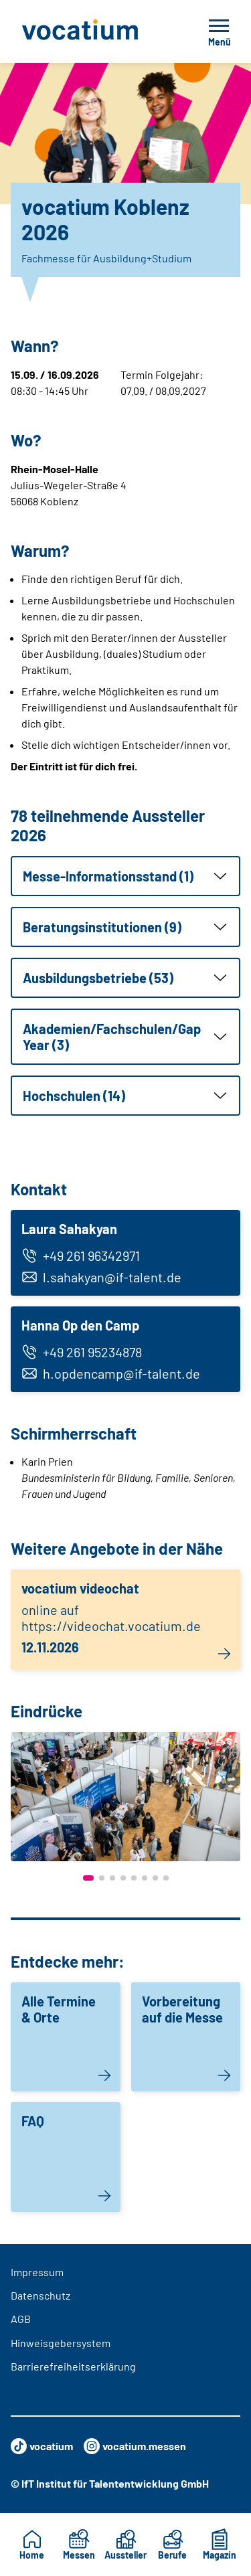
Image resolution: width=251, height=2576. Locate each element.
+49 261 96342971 (80, 1256)
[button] (125, 876)
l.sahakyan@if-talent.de (101, 1277)
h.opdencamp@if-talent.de (110, 1373)
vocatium (42, 2446)
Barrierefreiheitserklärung (73, 2366)
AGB (21, 2318)
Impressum (37, 2271)
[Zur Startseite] (94, 31)
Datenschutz (40, 2295)
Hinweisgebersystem (60, 2342)
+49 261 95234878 (81, 1352)
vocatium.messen (135, 2446)
